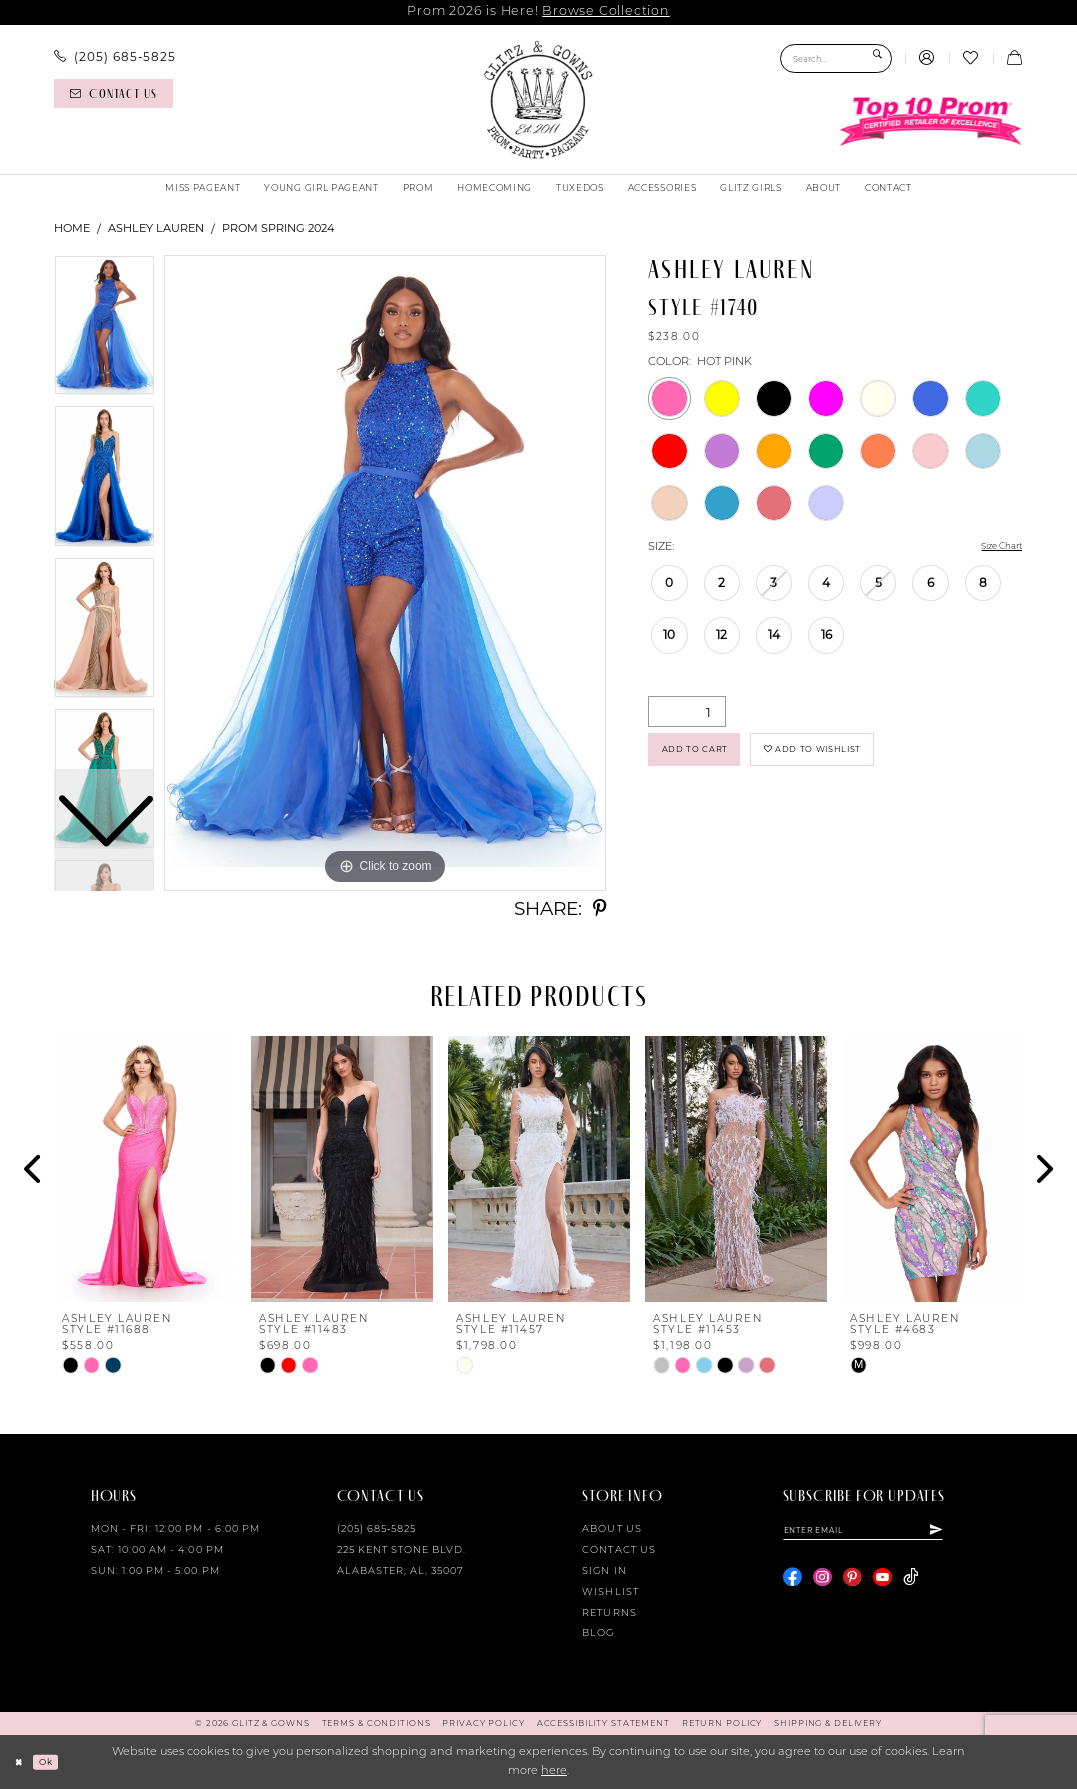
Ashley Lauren (156, 228)
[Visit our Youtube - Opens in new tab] (882, 1582)
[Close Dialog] (22, 1762)
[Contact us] (113, 93)
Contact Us (618, 1550)
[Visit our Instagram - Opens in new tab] (822, 1582)
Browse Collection (605, 11)
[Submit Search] (877, 58)
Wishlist (610, 1592)
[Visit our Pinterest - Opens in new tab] (852, 1582)
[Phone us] (114, 57)
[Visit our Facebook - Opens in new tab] (792, 1582)
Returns (609, 1613)
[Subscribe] (982, 1533)
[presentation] (145, 1169)
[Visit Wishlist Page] (971, 59)
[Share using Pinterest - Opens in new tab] (599, 909)
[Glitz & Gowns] (538, 100)
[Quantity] (687, 713)
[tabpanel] (385, 573)
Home (72, 228)
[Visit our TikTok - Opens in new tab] (910, 1582)
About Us (611, 1529)
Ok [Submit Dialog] (55, 1761)
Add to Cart (707, 758)
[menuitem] (114, 57)
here (554, 1771)
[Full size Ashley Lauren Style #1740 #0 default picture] (385, 573)
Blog (598, 1633)
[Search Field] (836, 58)
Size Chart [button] (993, 548)
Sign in (604, 1571)
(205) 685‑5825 (377, 1529)
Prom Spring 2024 (278, 228)
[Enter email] (886, 1533)
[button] (927, 59)
